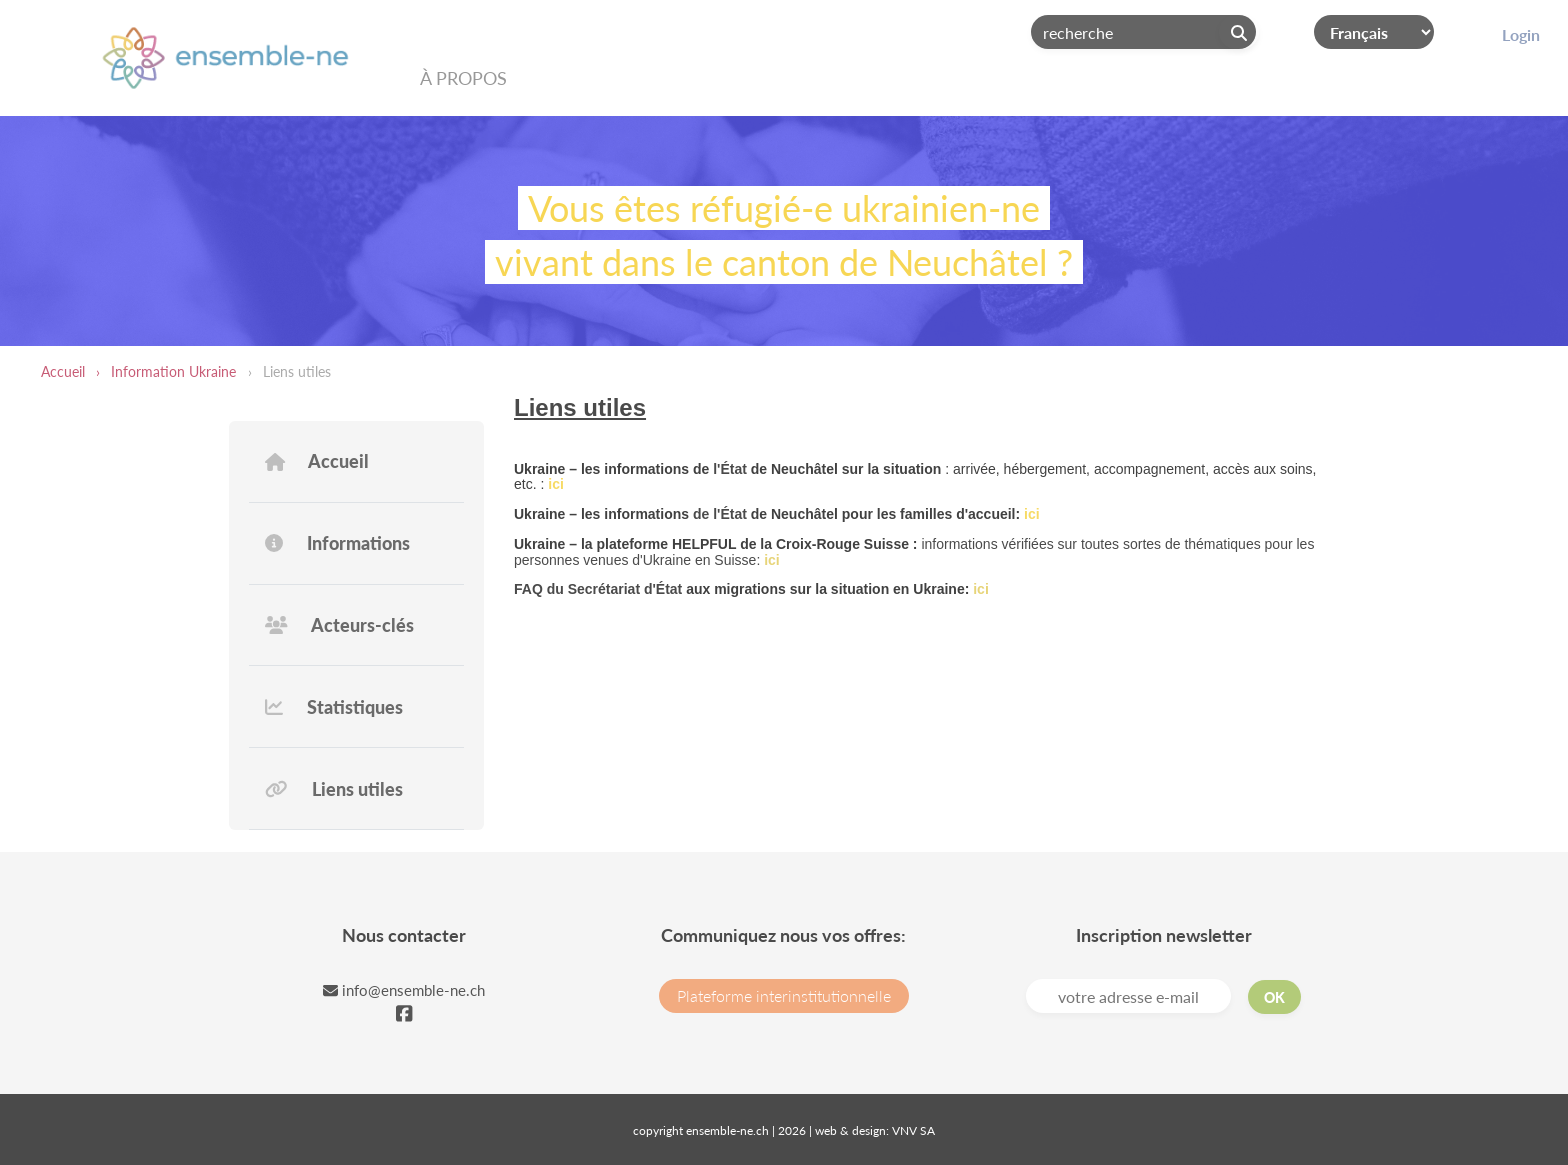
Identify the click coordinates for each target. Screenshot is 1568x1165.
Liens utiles (334, 789)
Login (1521, 34)
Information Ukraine (173, 371)
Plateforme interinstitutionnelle (784, 995)
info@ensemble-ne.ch (404, 990)
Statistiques (334, 707)
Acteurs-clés (339, 625)
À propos (463, 78)
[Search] (1143, 32)
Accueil (63, 371)
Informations (337, 543)
